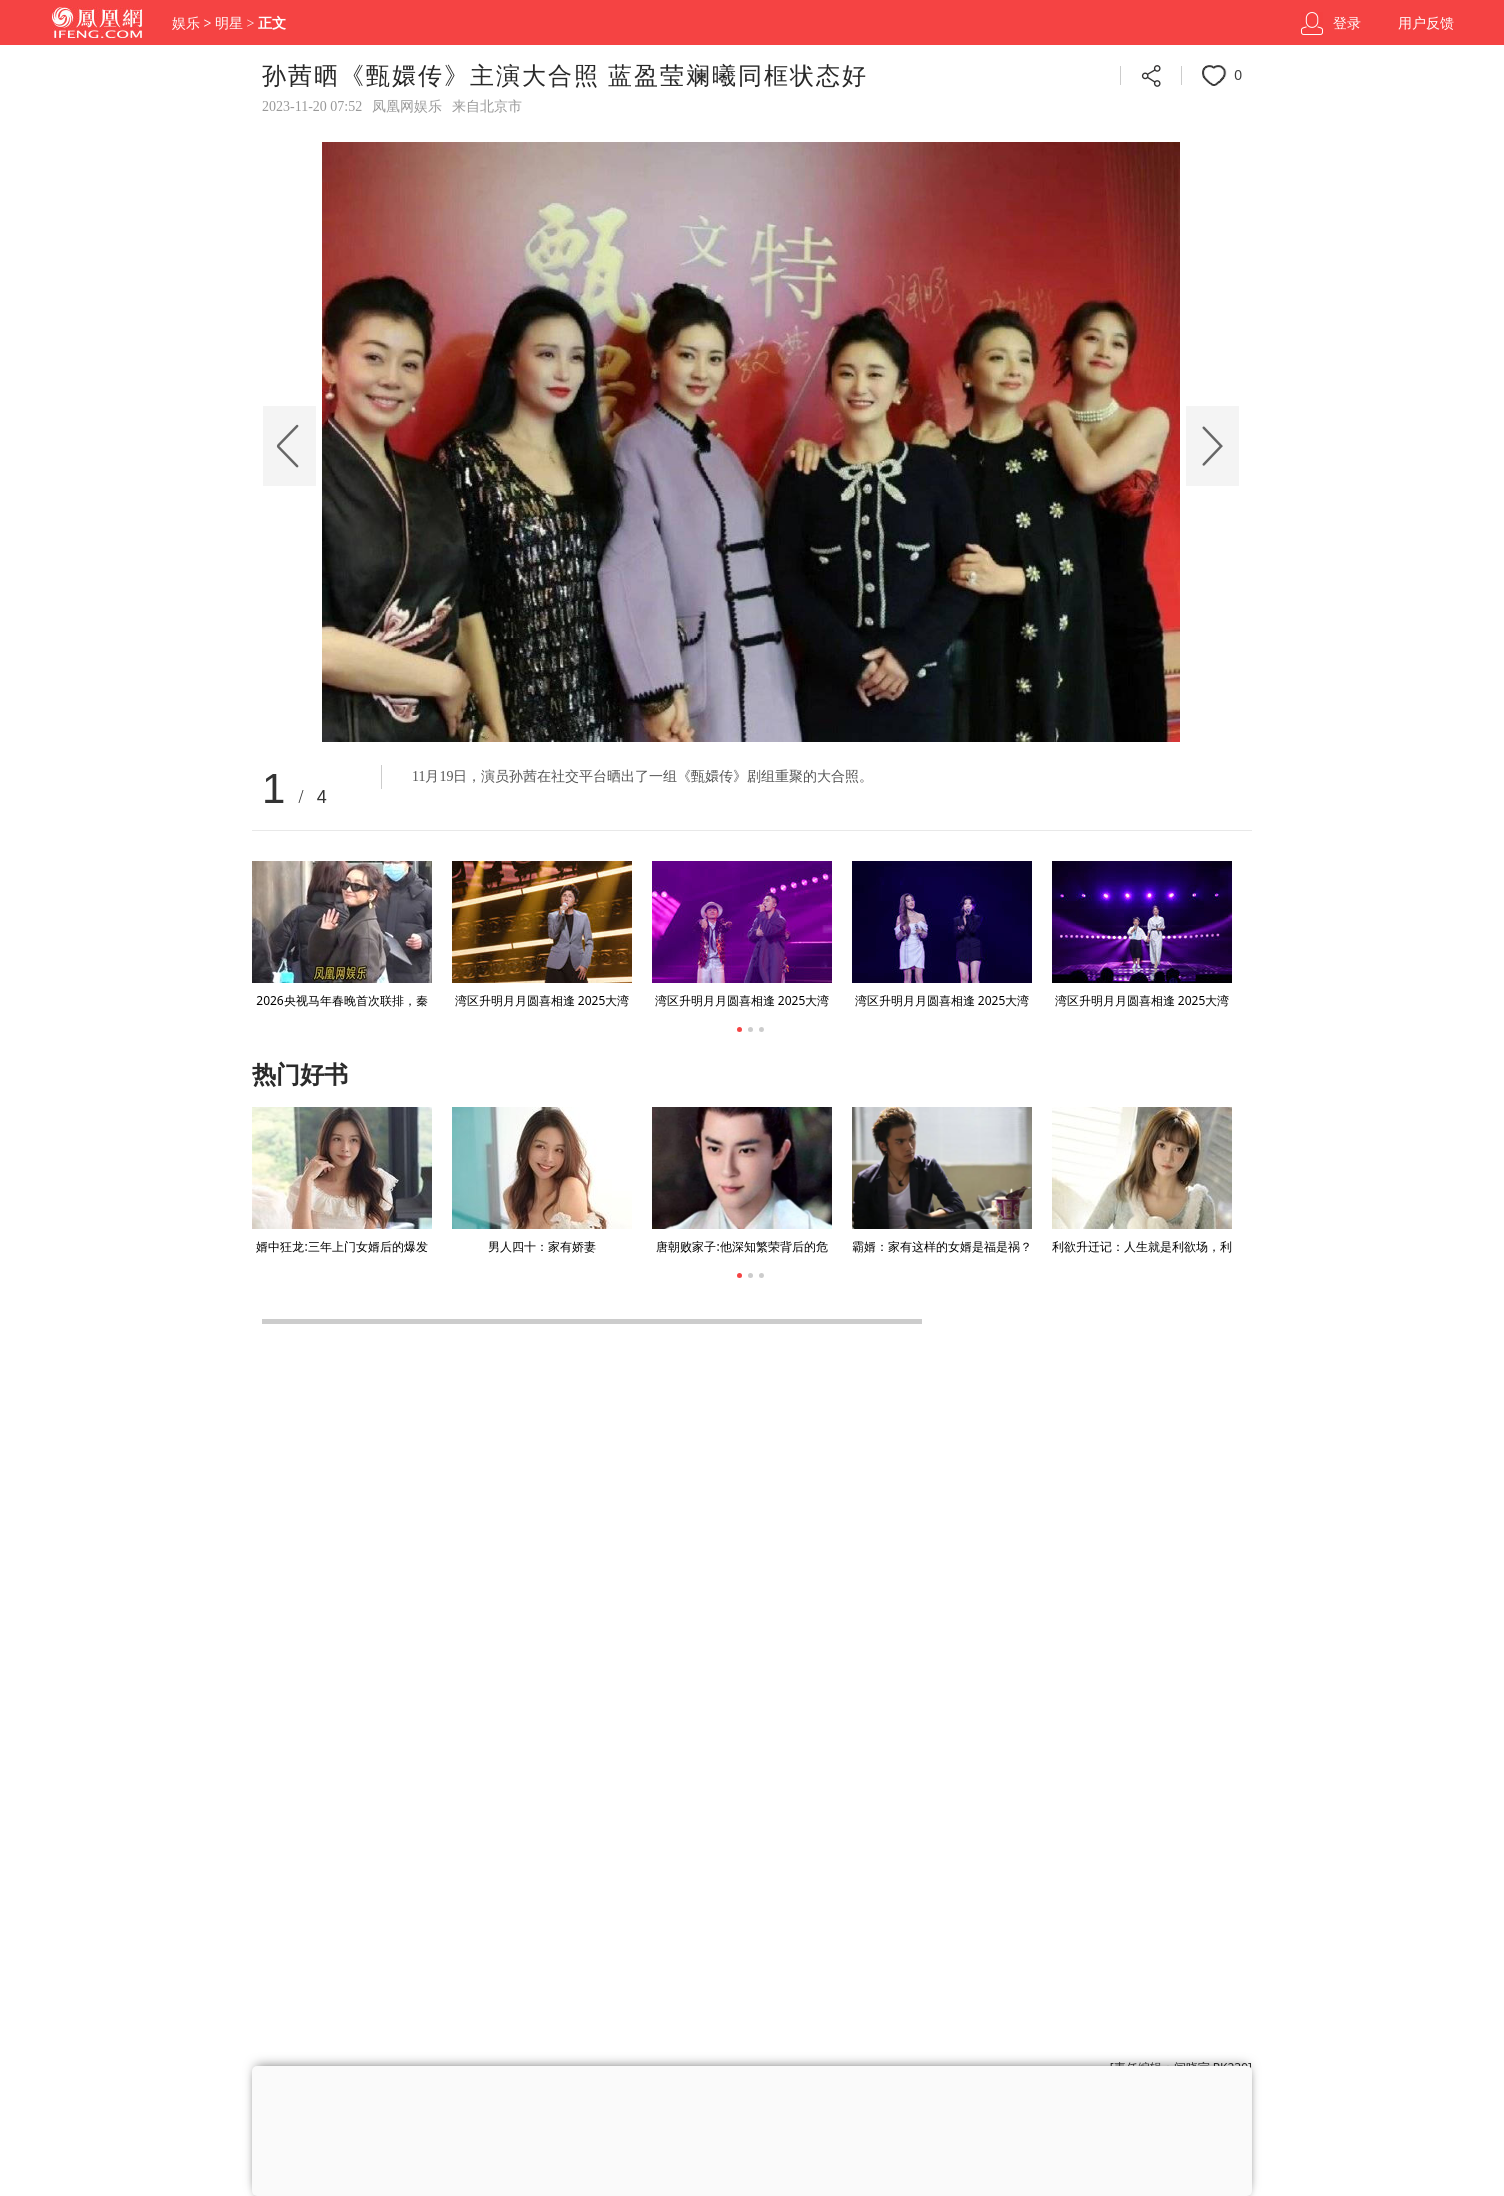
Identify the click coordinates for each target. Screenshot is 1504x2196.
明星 (229, 23)
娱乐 (186, 23)
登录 (1347, 23)
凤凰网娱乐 (407, 106)
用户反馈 (1426, 23)
